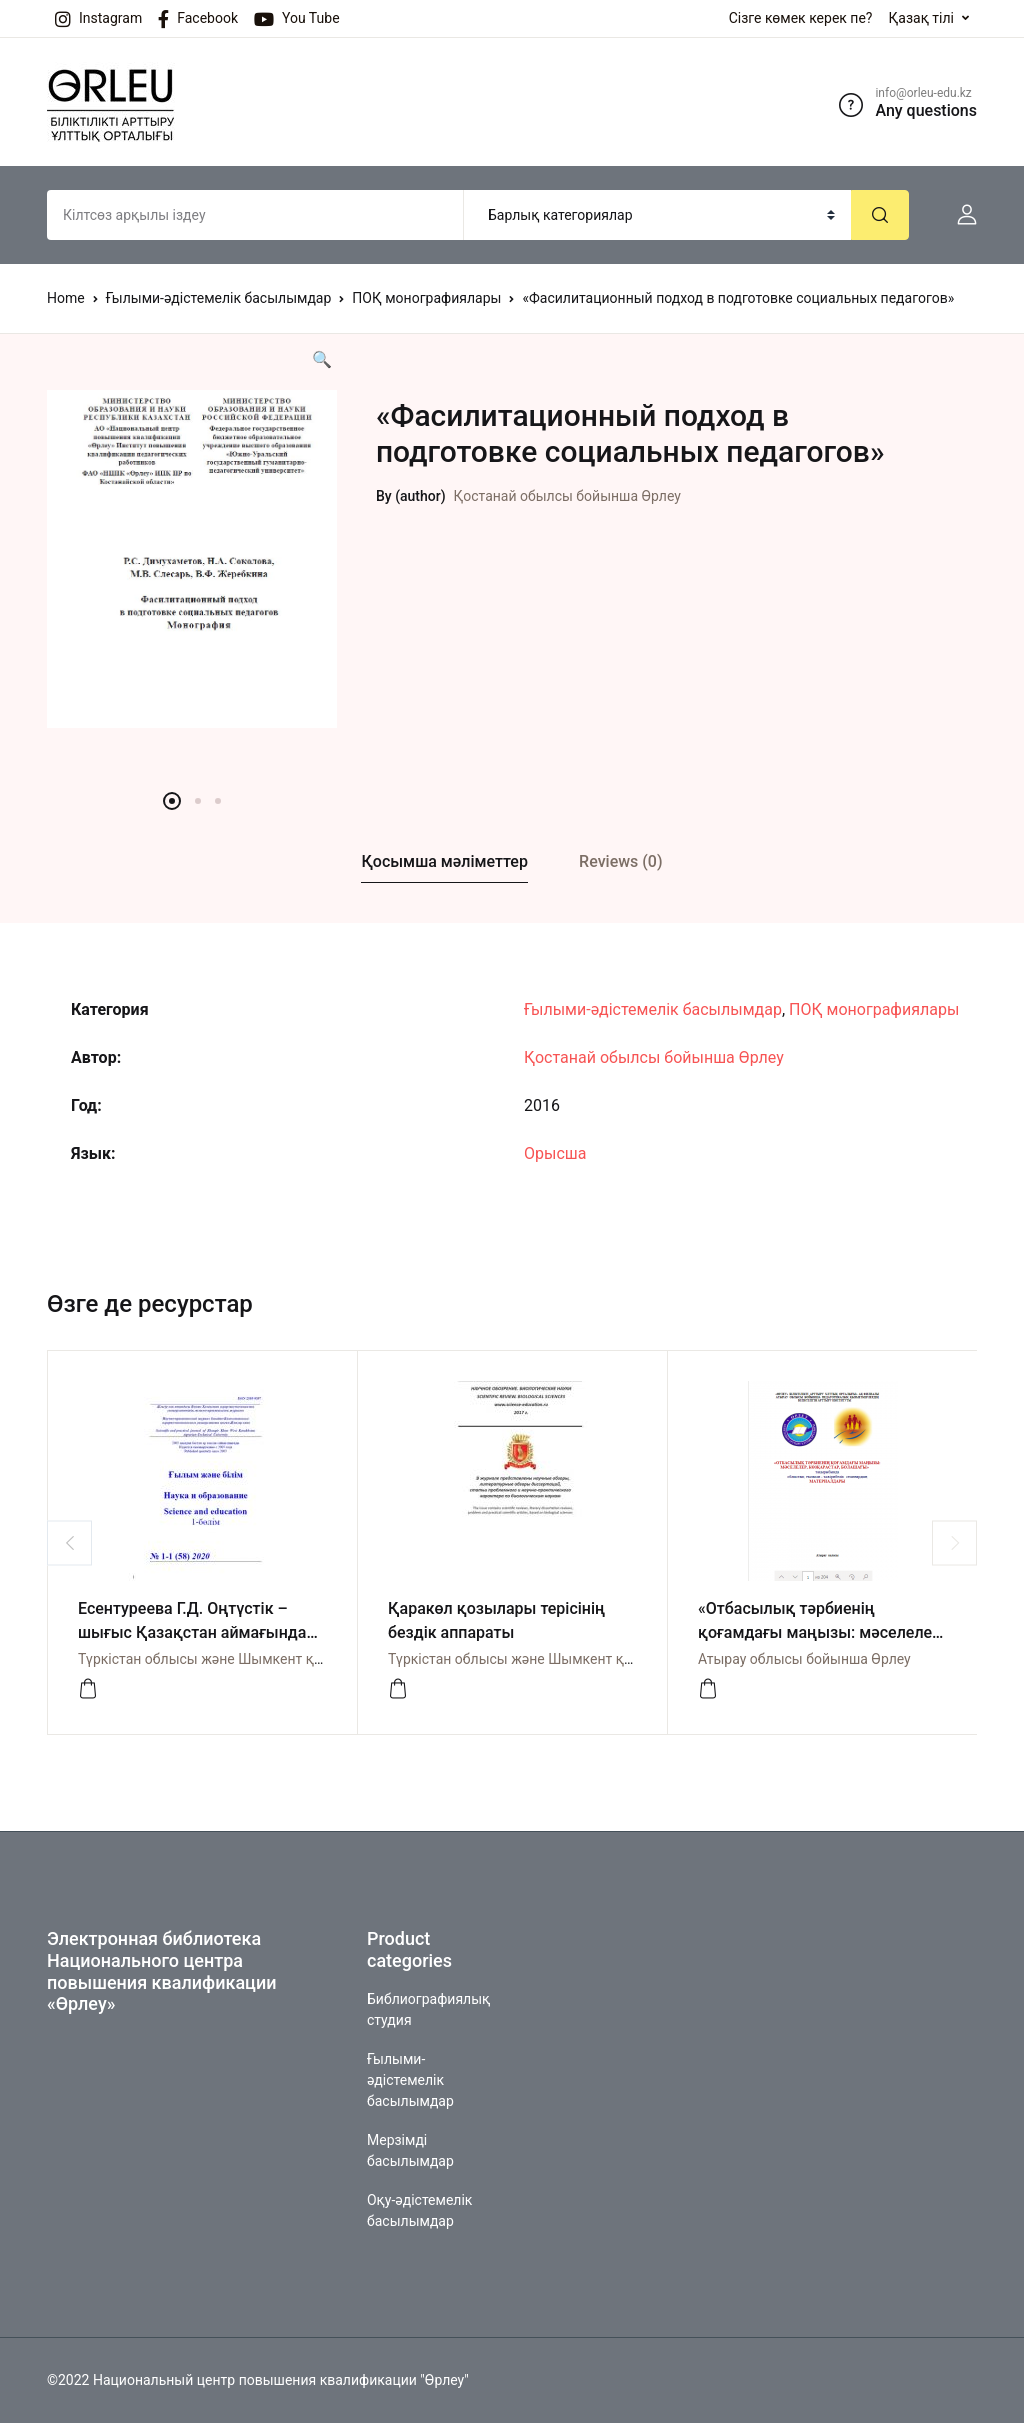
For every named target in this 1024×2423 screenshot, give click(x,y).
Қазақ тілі (921, 18)
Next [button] (954, 1542)
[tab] (445, 862)
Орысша (555, 1153)
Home (66, 298)
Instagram (98, 19)
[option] (192, 559)
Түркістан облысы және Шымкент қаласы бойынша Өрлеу (271, 1659)
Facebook (198, 19)
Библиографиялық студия (428, 2009)
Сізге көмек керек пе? (801, 18)
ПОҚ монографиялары (426, 298)
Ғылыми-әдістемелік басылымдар (219, 298)
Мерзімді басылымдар (410, 2150)
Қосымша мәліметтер (444, 861)
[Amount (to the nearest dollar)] (255, 215)
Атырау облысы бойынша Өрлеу (804, 1659)
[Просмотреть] (88, 1689)
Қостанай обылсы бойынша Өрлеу (567, 496)
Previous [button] (69, 1542)
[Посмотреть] (708, 1689)
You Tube (297, 19)
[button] (959, 215)
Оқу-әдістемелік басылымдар (419, 2210)
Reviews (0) (620, 861)
